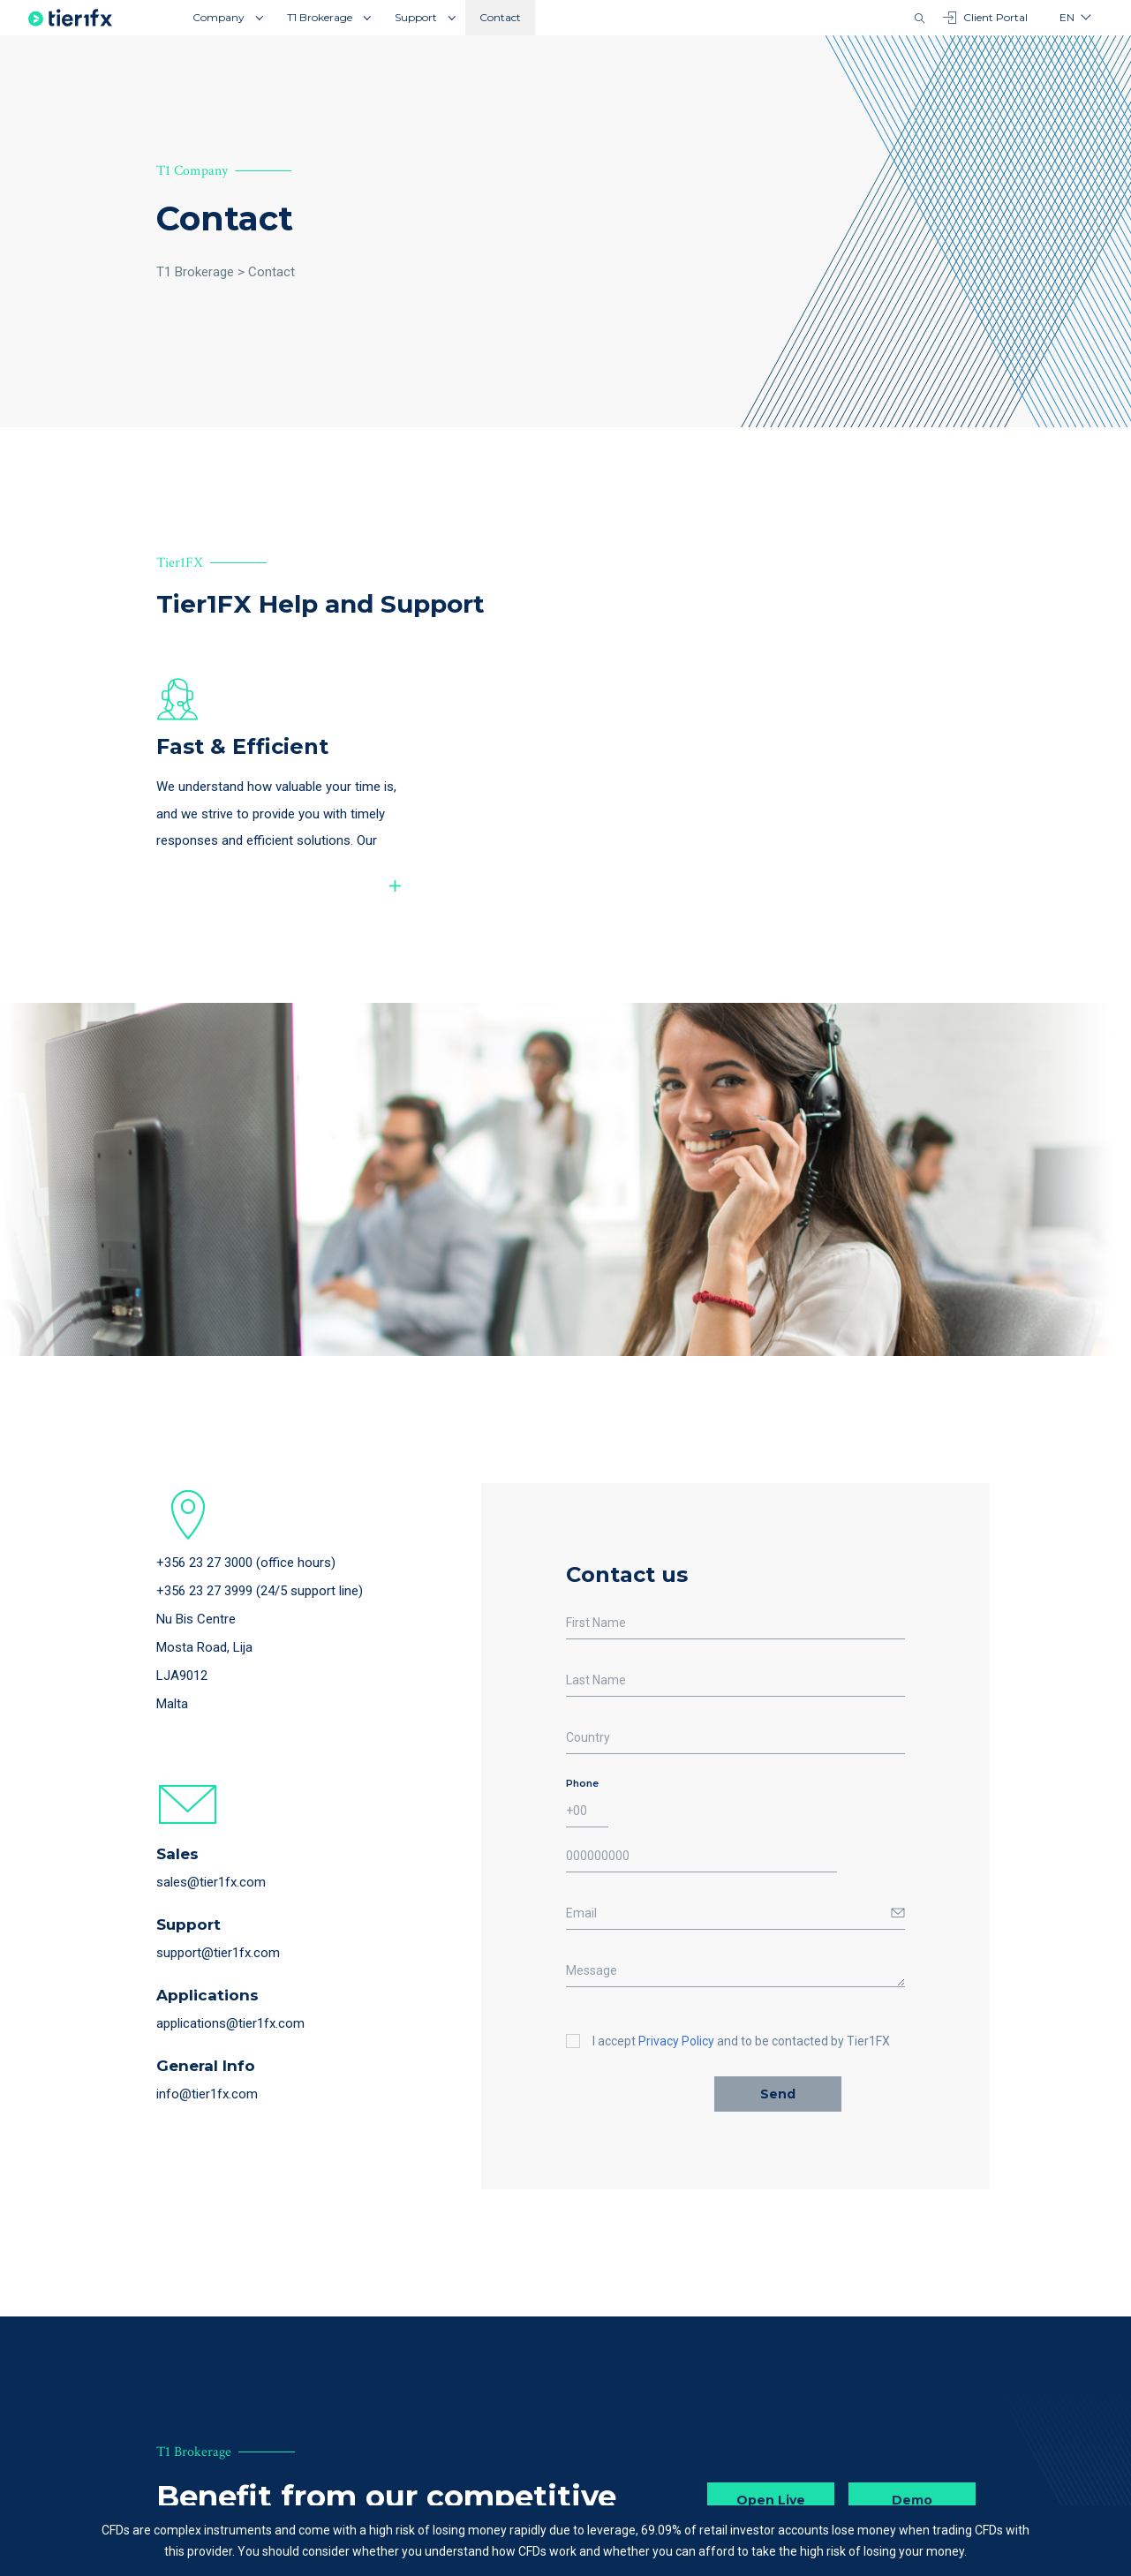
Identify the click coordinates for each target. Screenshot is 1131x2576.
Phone (582, 1787)
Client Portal (985, 18)
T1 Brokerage (319, 17)
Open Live (770, 2504)
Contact (500, 17)
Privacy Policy (676, 2044)
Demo (912, 2504)
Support (416, 17)
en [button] (1066, 17)
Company (218, 17)
